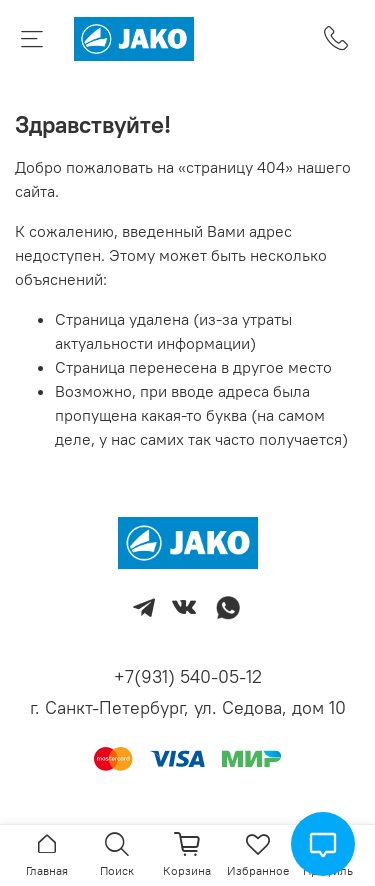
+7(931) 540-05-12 (188, 676)
